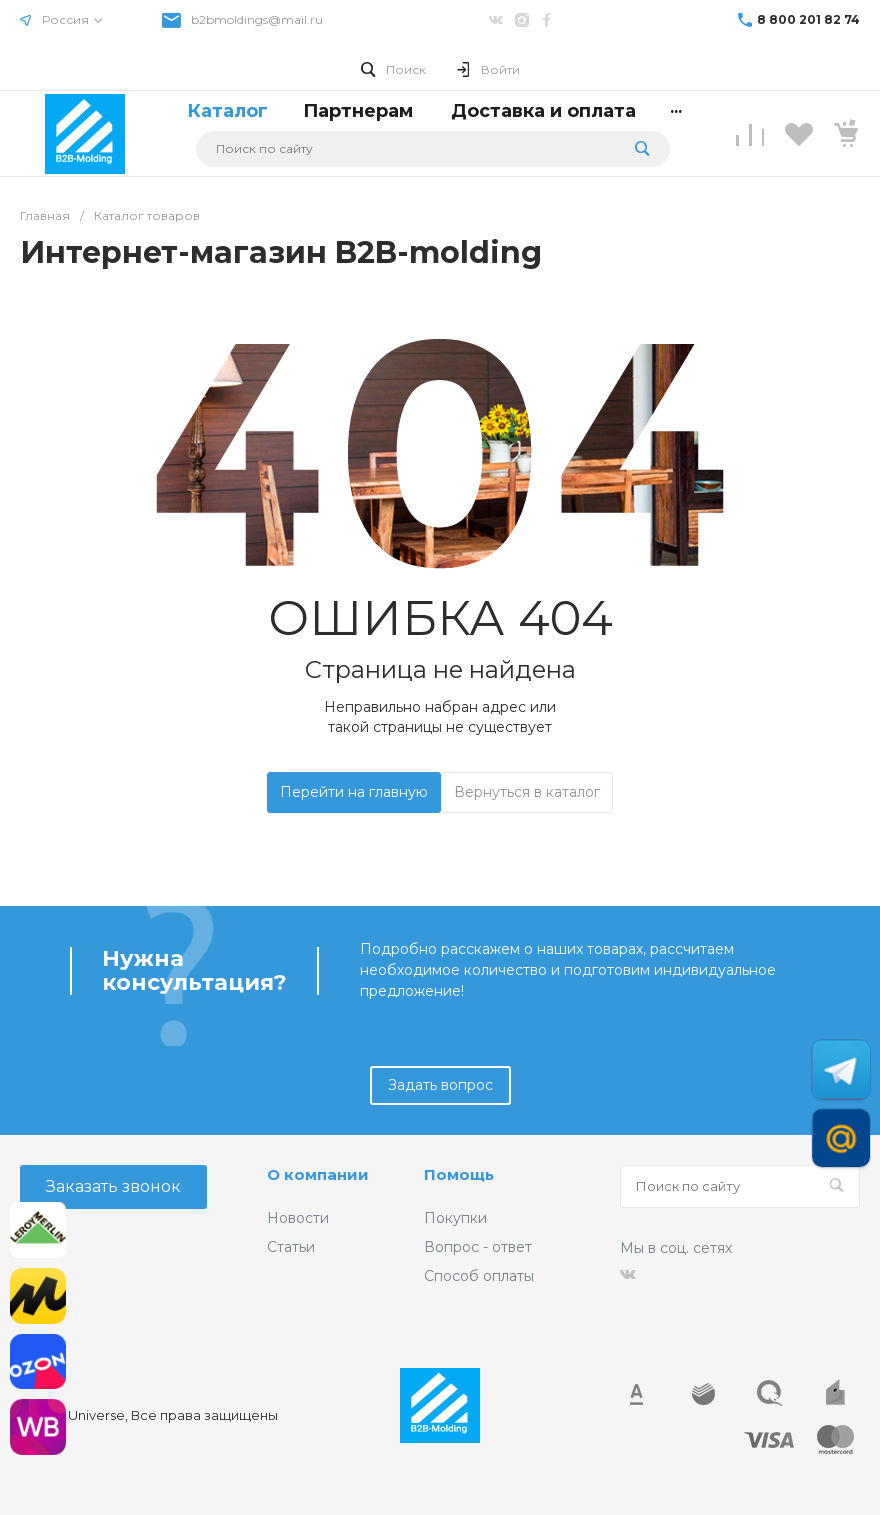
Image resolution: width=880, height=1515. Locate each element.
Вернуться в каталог (527, 792)
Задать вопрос (440, 1085)
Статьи (291, 1247)
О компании (318, 1174)
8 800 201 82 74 (808, 19)
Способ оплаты (479, 1276)
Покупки (455, 1218)
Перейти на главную (354, 792)
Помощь (459, 1174)
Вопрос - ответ (478, 1247)
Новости (298, 1218)
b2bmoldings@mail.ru (257, 19)
